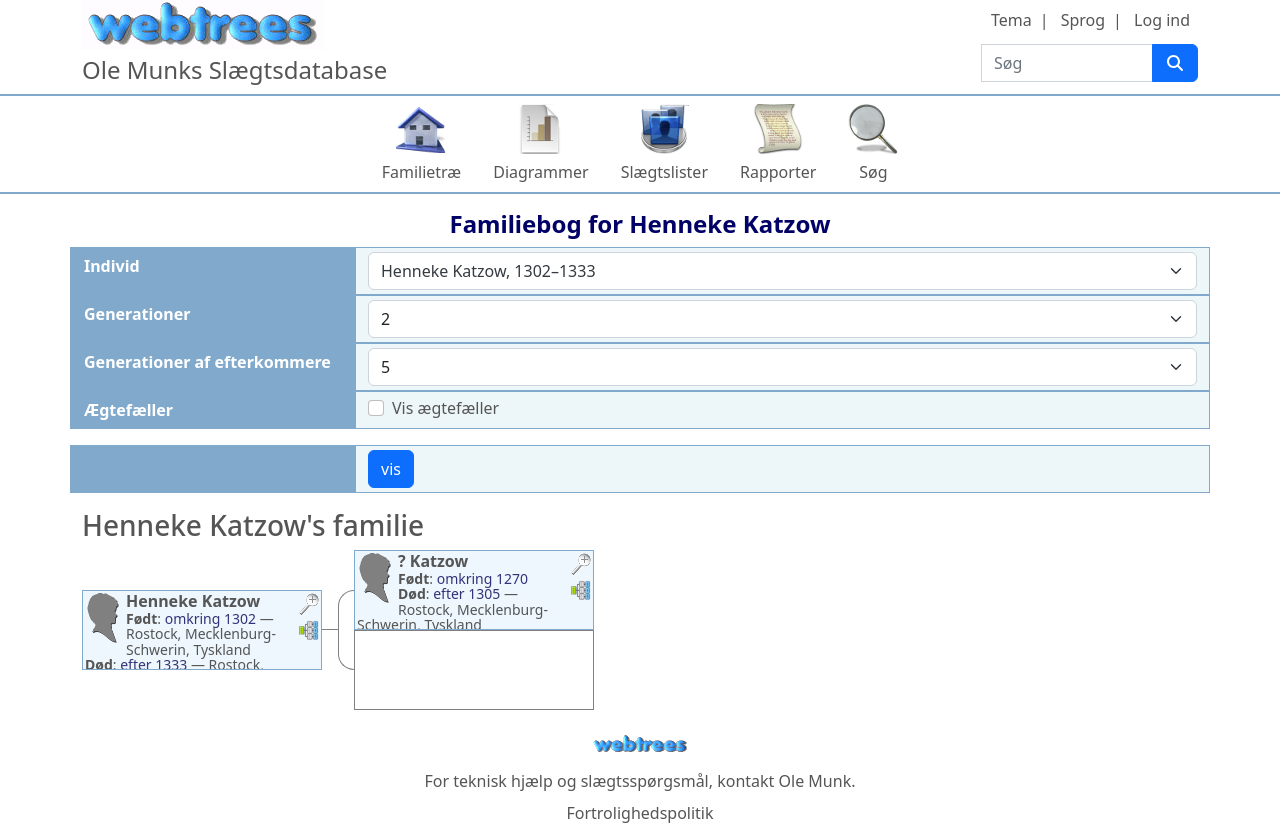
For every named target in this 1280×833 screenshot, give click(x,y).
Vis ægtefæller (445, 408)
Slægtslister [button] (664, 172)
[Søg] (1175, 63)
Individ (112, 266)
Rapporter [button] (778, 172)
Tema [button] (1011, 20)
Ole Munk (815, 781)
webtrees (640, 744)
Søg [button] (873, 172)
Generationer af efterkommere (207, 362)
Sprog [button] (1083, 20)
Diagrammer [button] (540, 172)
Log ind (1162, 20)
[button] (309, 606)
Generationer (137, 314)
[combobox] (782, 271)
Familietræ (422, 172)
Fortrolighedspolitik (639, 813)
